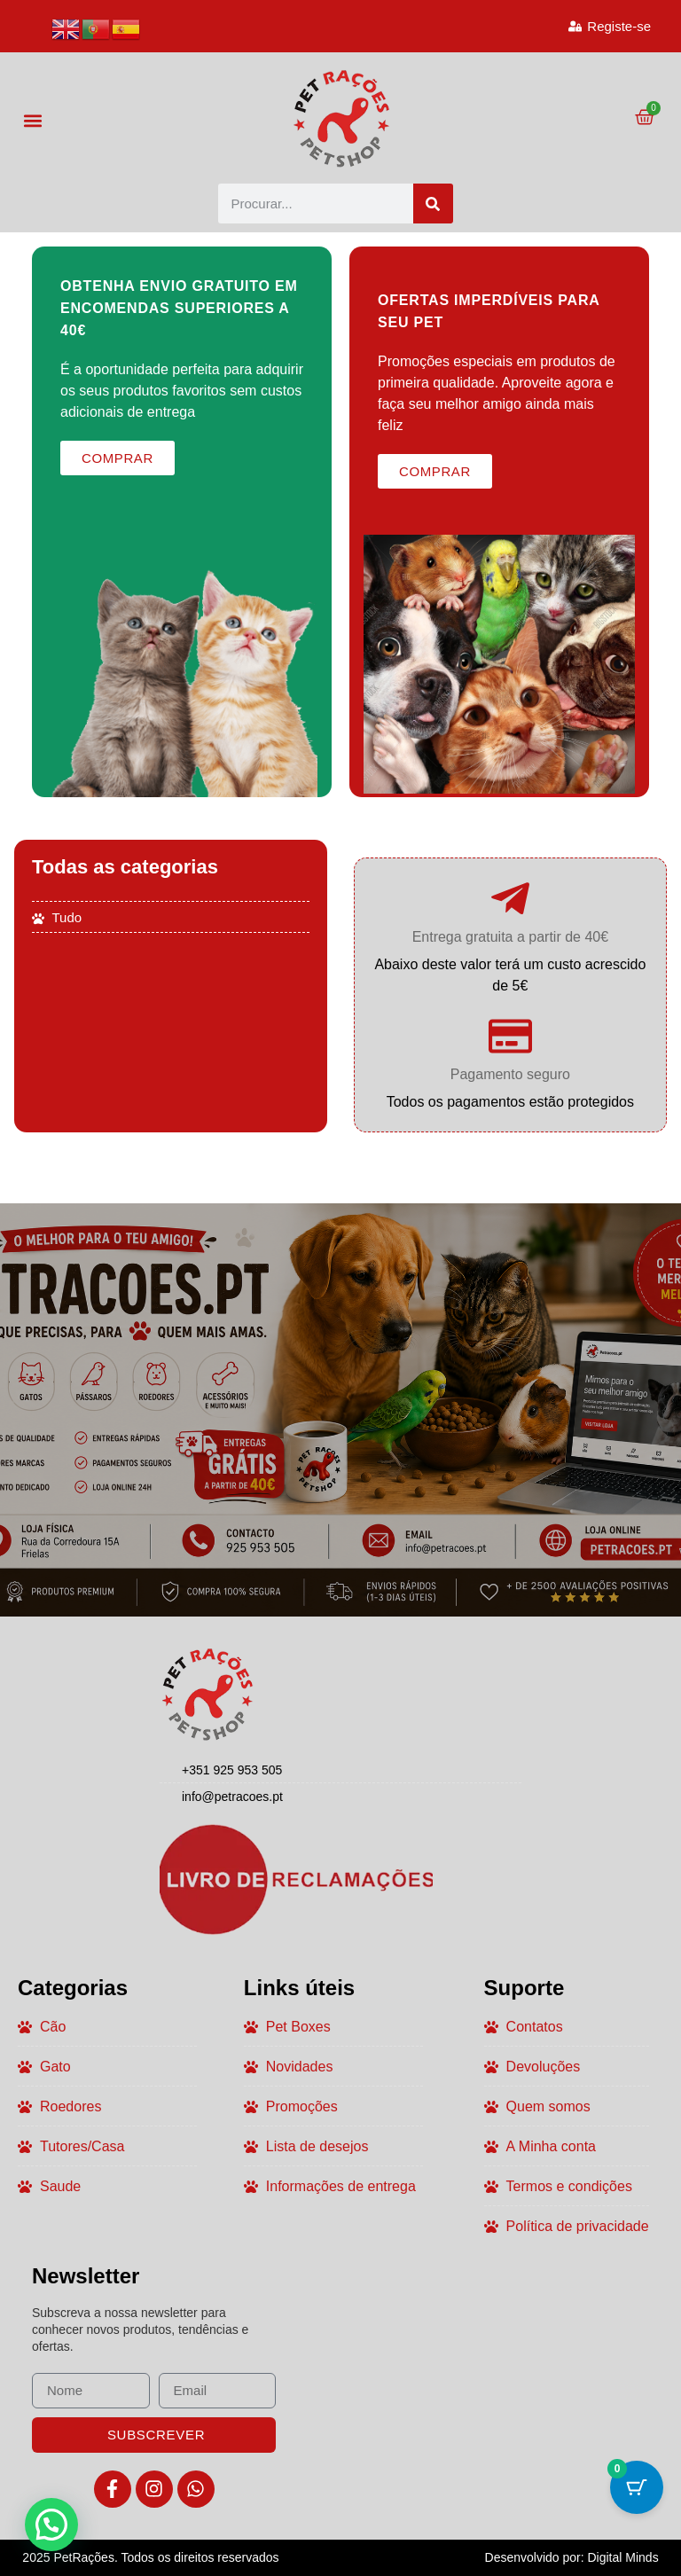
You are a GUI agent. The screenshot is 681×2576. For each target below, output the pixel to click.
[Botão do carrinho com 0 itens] (636, 2487)
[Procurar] (433, 203)
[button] (32, 120)
